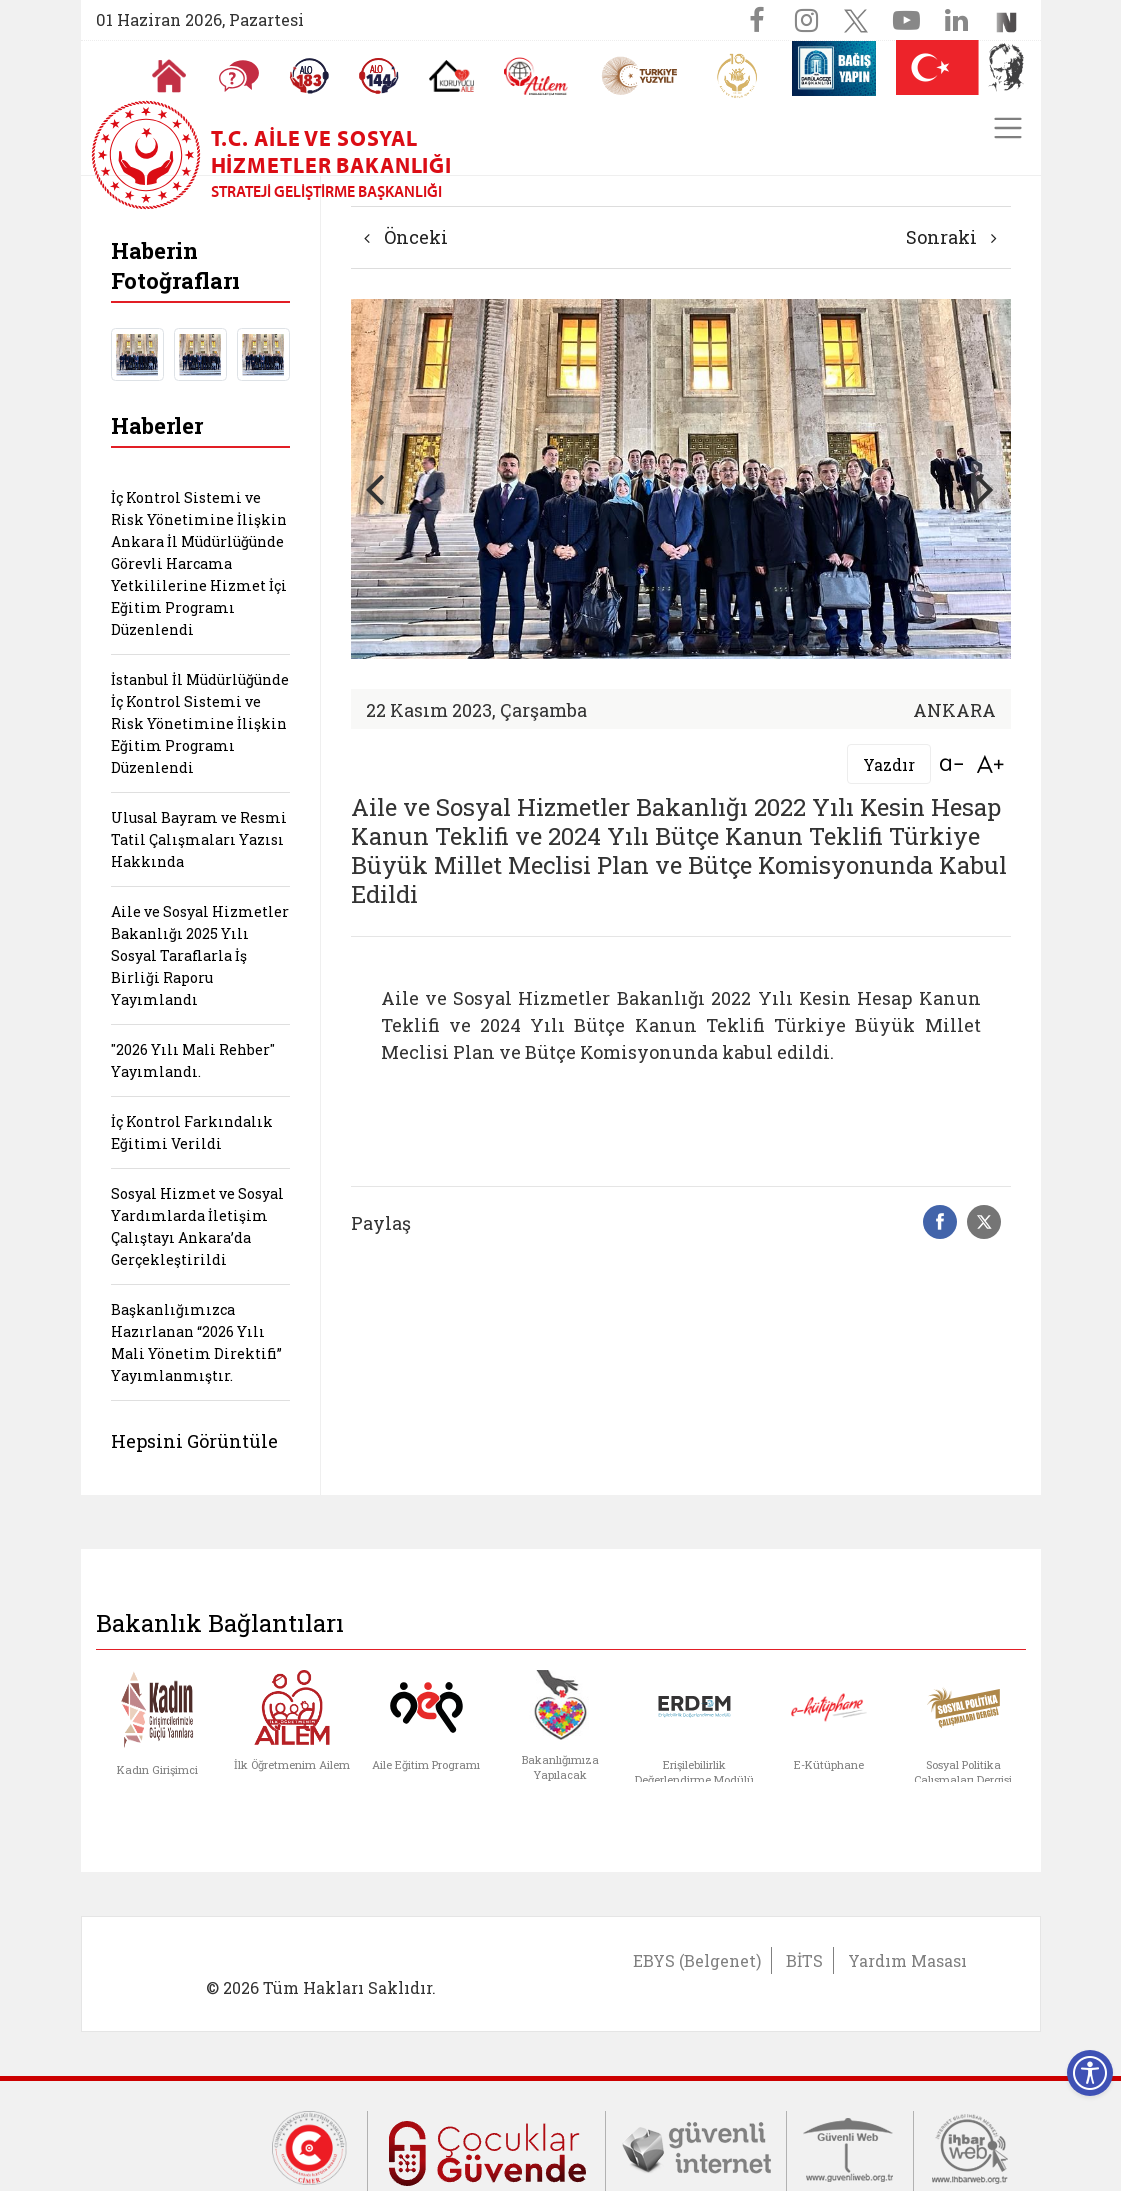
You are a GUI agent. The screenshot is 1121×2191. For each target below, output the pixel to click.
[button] (986, 488)
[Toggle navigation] (1008, 128)
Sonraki (951, 237)
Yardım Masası (907, 1960)
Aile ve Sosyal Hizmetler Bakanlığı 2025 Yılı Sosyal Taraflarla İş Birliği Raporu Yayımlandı (200, 955)
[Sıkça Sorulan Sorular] (238, 76)
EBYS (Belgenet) (697, 1960)
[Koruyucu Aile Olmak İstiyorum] (450, 76)
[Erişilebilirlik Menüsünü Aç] (1090, 2073)
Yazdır (889, 764)
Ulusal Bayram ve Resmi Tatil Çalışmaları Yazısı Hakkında (199, 839)
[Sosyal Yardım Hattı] (378, 76)
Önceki (406, 237)
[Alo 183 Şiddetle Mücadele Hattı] (308, 76)
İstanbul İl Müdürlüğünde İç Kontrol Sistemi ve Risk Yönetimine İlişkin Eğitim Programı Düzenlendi (200, 723)
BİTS (804, 1960)
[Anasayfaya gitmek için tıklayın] (168, 76)
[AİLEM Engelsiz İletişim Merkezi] (535, 76)
